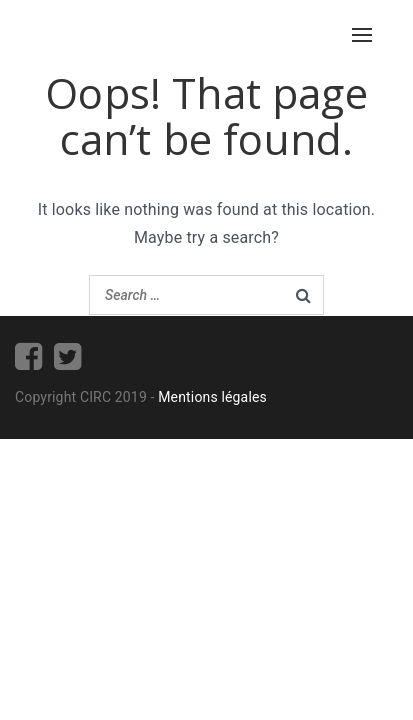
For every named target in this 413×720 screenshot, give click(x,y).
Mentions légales (212, 397)
